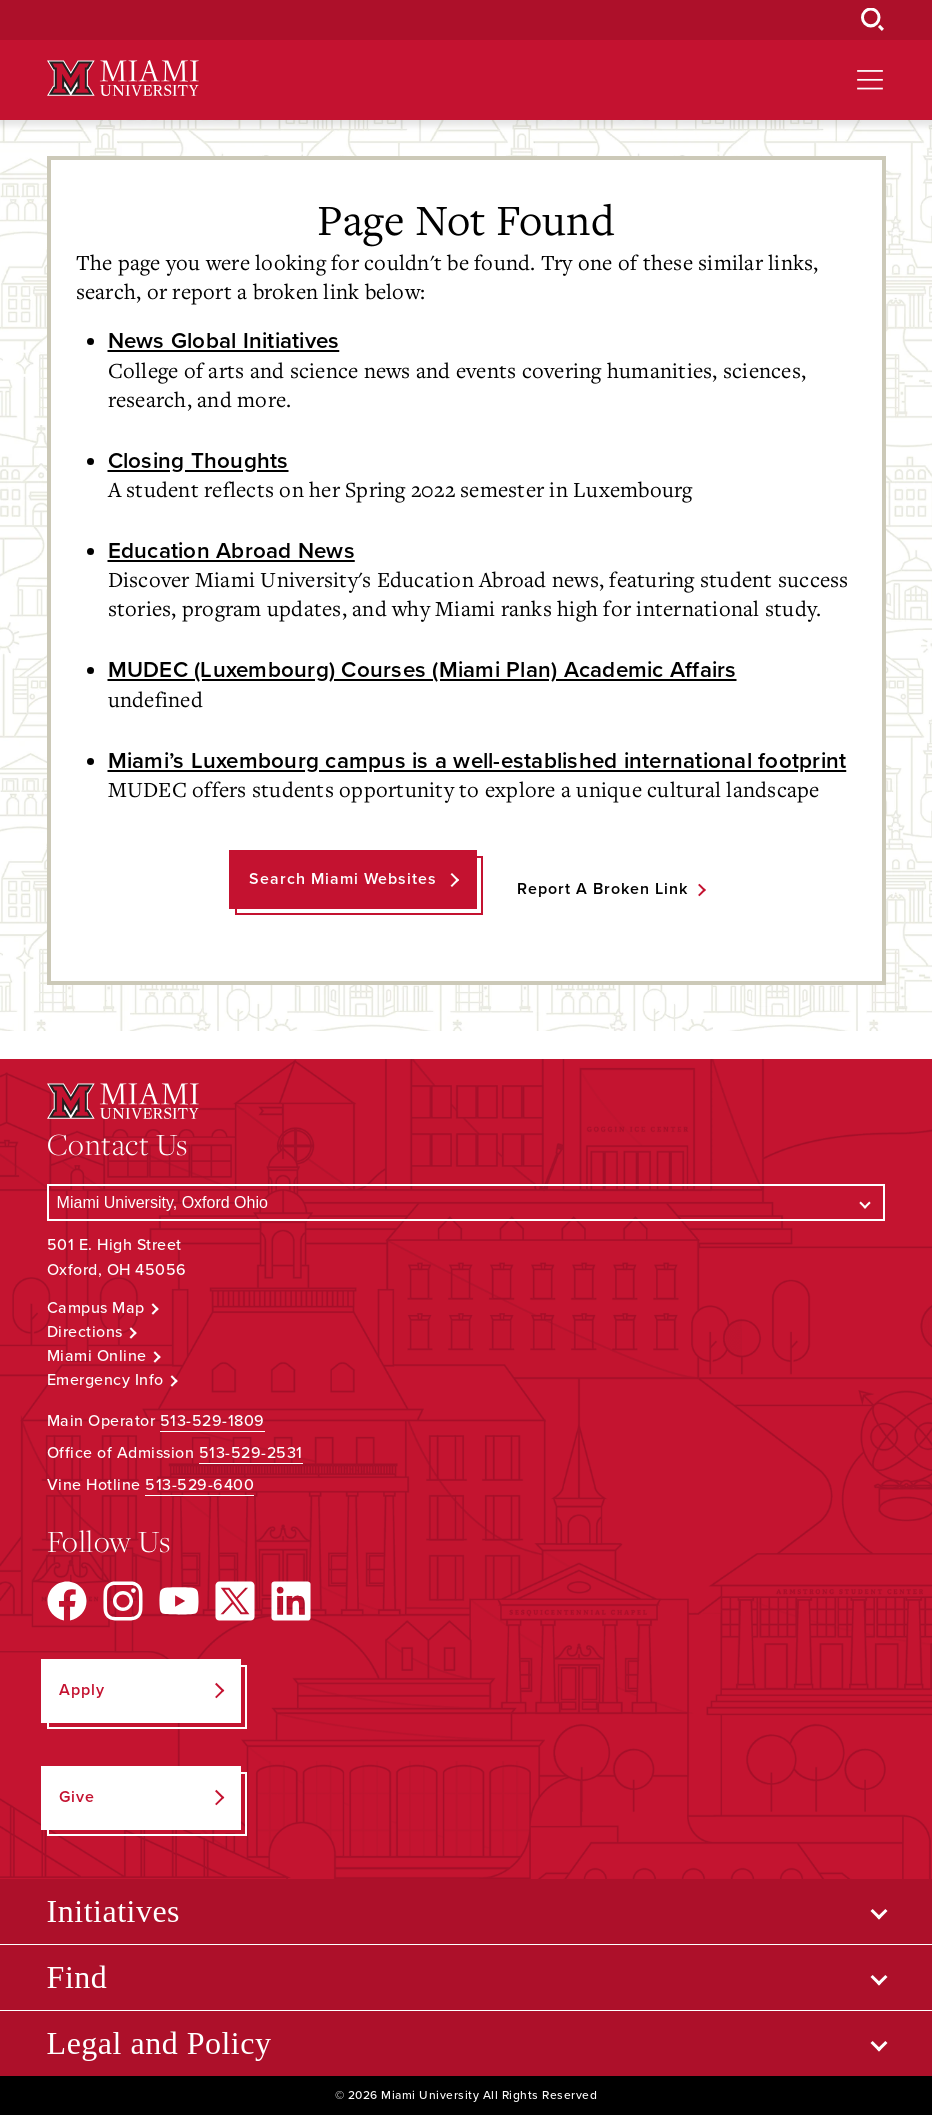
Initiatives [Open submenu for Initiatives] (113, 1911)
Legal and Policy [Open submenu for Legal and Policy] (159, 2043)
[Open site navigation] (870, 80)
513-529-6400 (199, 1485)
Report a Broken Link (602, 889)
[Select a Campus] (466, 1202)
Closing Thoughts (198, 460)
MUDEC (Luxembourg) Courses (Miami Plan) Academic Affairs (422, 669)
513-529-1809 (212, 1421)
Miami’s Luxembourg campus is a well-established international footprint (477, 760)
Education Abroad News (231, 550)
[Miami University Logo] (123, 78)
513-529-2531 (251, 1453)
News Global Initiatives (224, 340)
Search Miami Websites (343, 879)
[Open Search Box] (873, 20)
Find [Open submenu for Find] (77, 1977)
